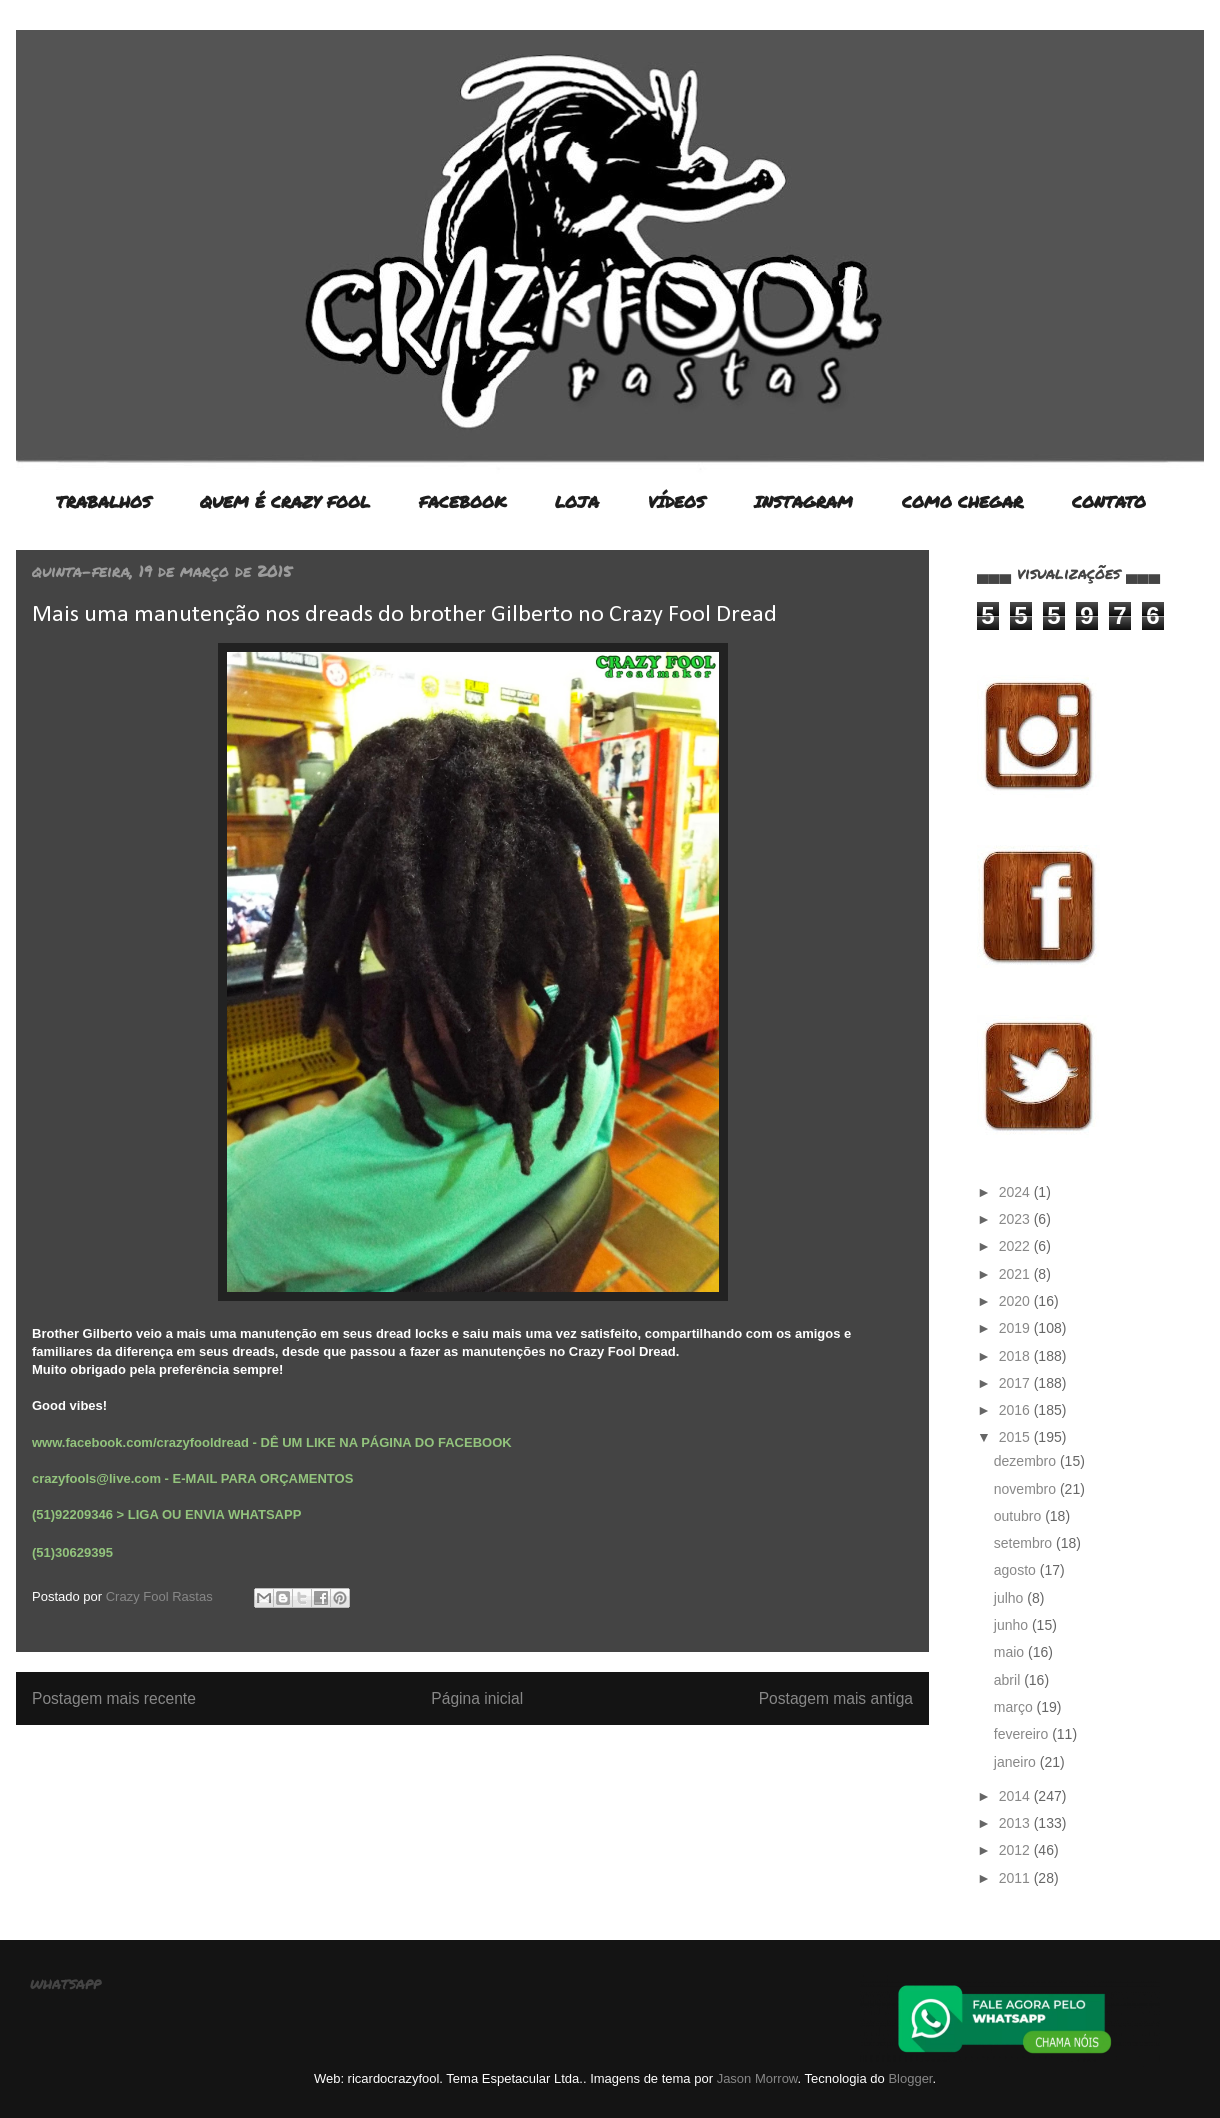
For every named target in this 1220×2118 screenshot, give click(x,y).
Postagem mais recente (114, 1698)
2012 (1016, 1850)
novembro (1027, 1489)
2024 (1016, 1192)
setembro (1025, 1543)
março (1015, 1707)
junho (1013, 1625)
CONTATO (1109, 501)
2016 (1016, 1410)
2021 (1016, 1274)
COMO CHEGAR (962, 501)
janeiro (1017, 1762)
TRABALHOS (103, 501)
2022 (1016, 1246)
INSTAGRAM (803, 501)
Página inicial (477, 1698)
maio (1011, 1652)
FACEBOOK (462, 501)
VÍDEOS (676, 501)
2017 (1016, 1383)
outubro (1019, 1516)
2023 (1016, 1219)
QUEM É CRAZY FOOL (285, 501)
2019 (1016, 1328)
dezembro (1027, 1461)
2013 (1016, 1823)
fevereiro (1023, 1734)
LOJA (577, 501)
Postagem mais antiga (836, 1698)
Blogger (910, 2078)
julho (1010, 1598)
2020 (1016, 1301)
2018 (1016, 1356)
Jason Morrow (757, 2078)
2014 (1016, 1796)
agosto (1017, 1570)
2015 (1016, 1437)
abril (1009, 1680)
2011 (1016, 1878)
